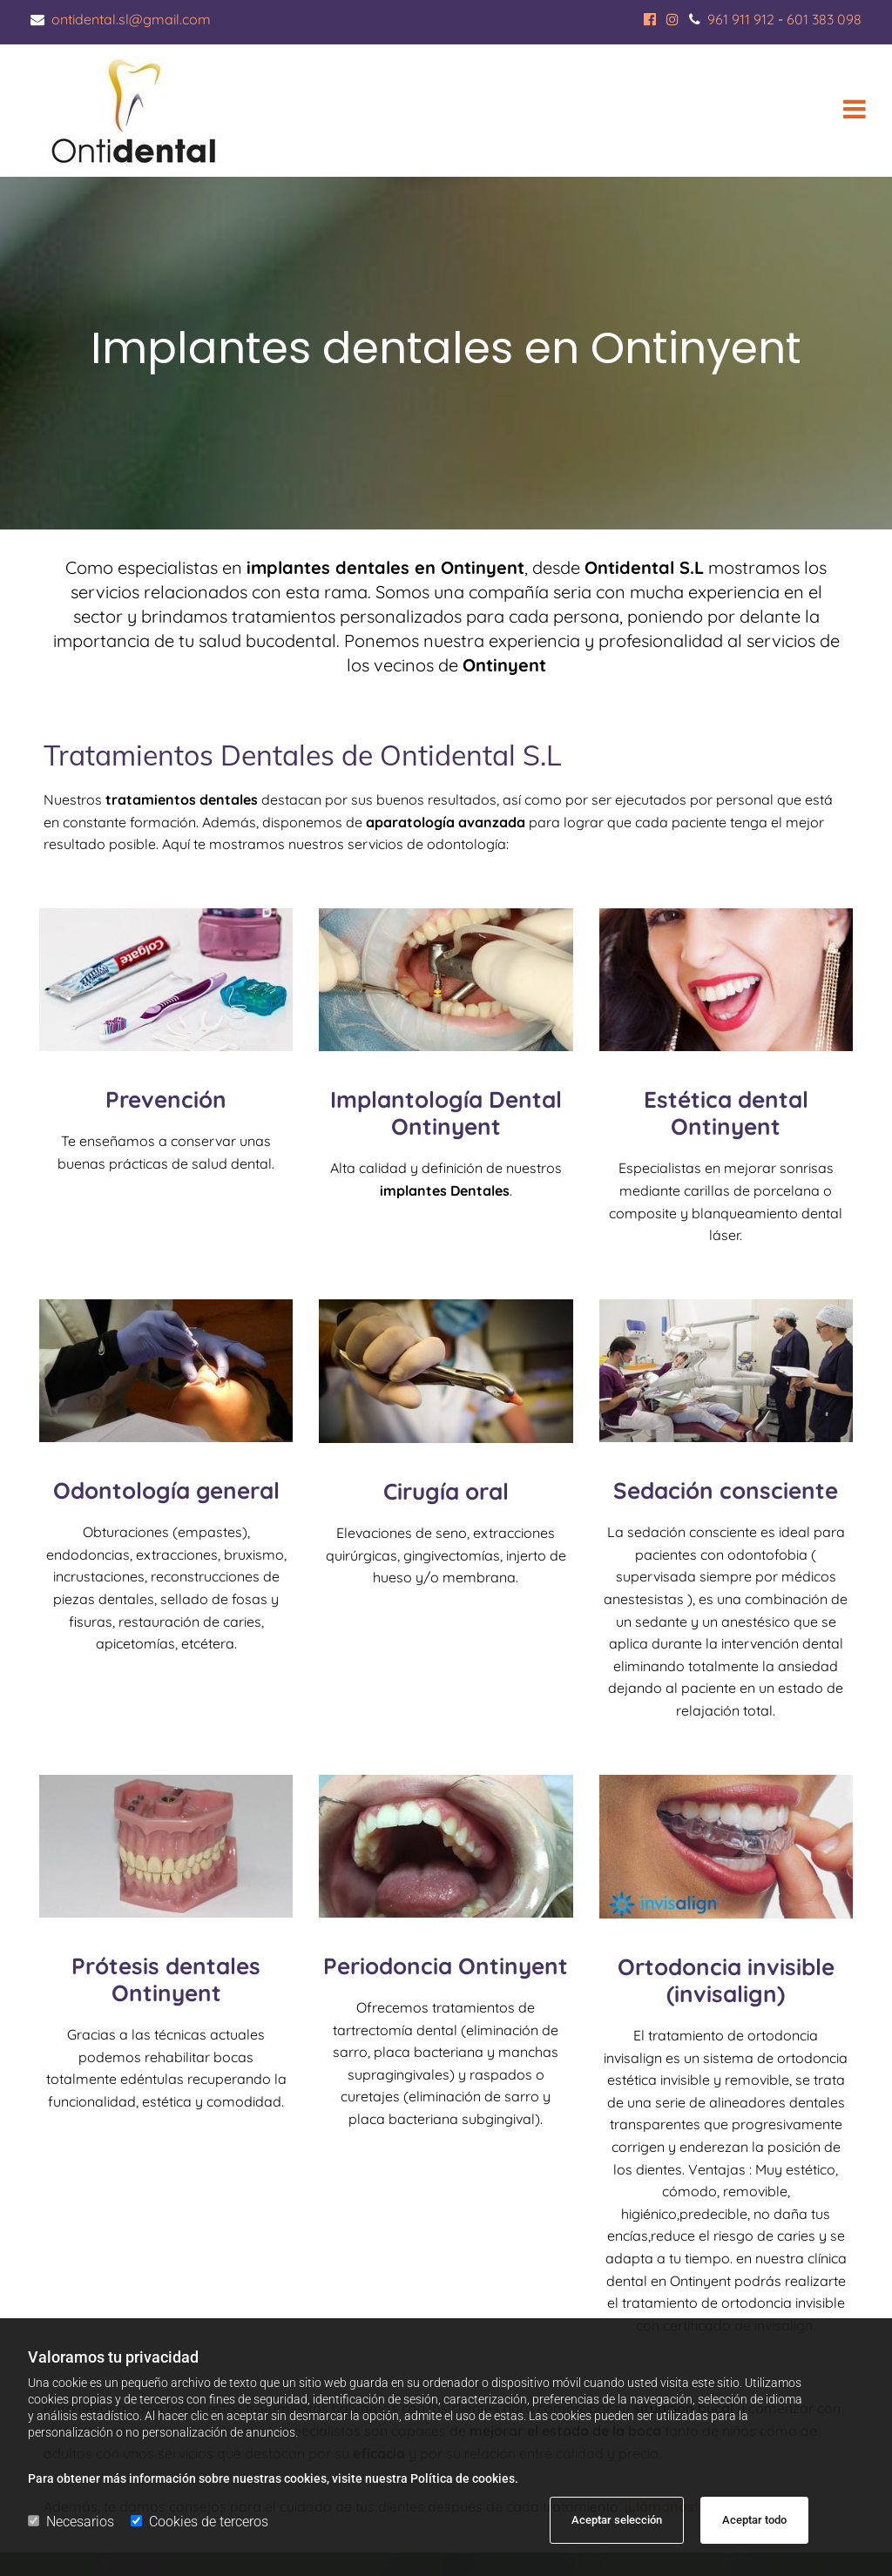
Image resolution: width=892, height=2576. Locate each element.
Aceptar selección (616, 2519)
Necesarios (71, 2521)
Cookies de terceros (199, 2521)
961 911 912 (740, 19)
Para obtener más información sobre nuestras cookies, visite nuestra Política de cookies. (273, 2478)
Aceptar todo (754, 2519)
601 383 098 (824, 19)
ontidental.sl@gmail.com (131, 19)
